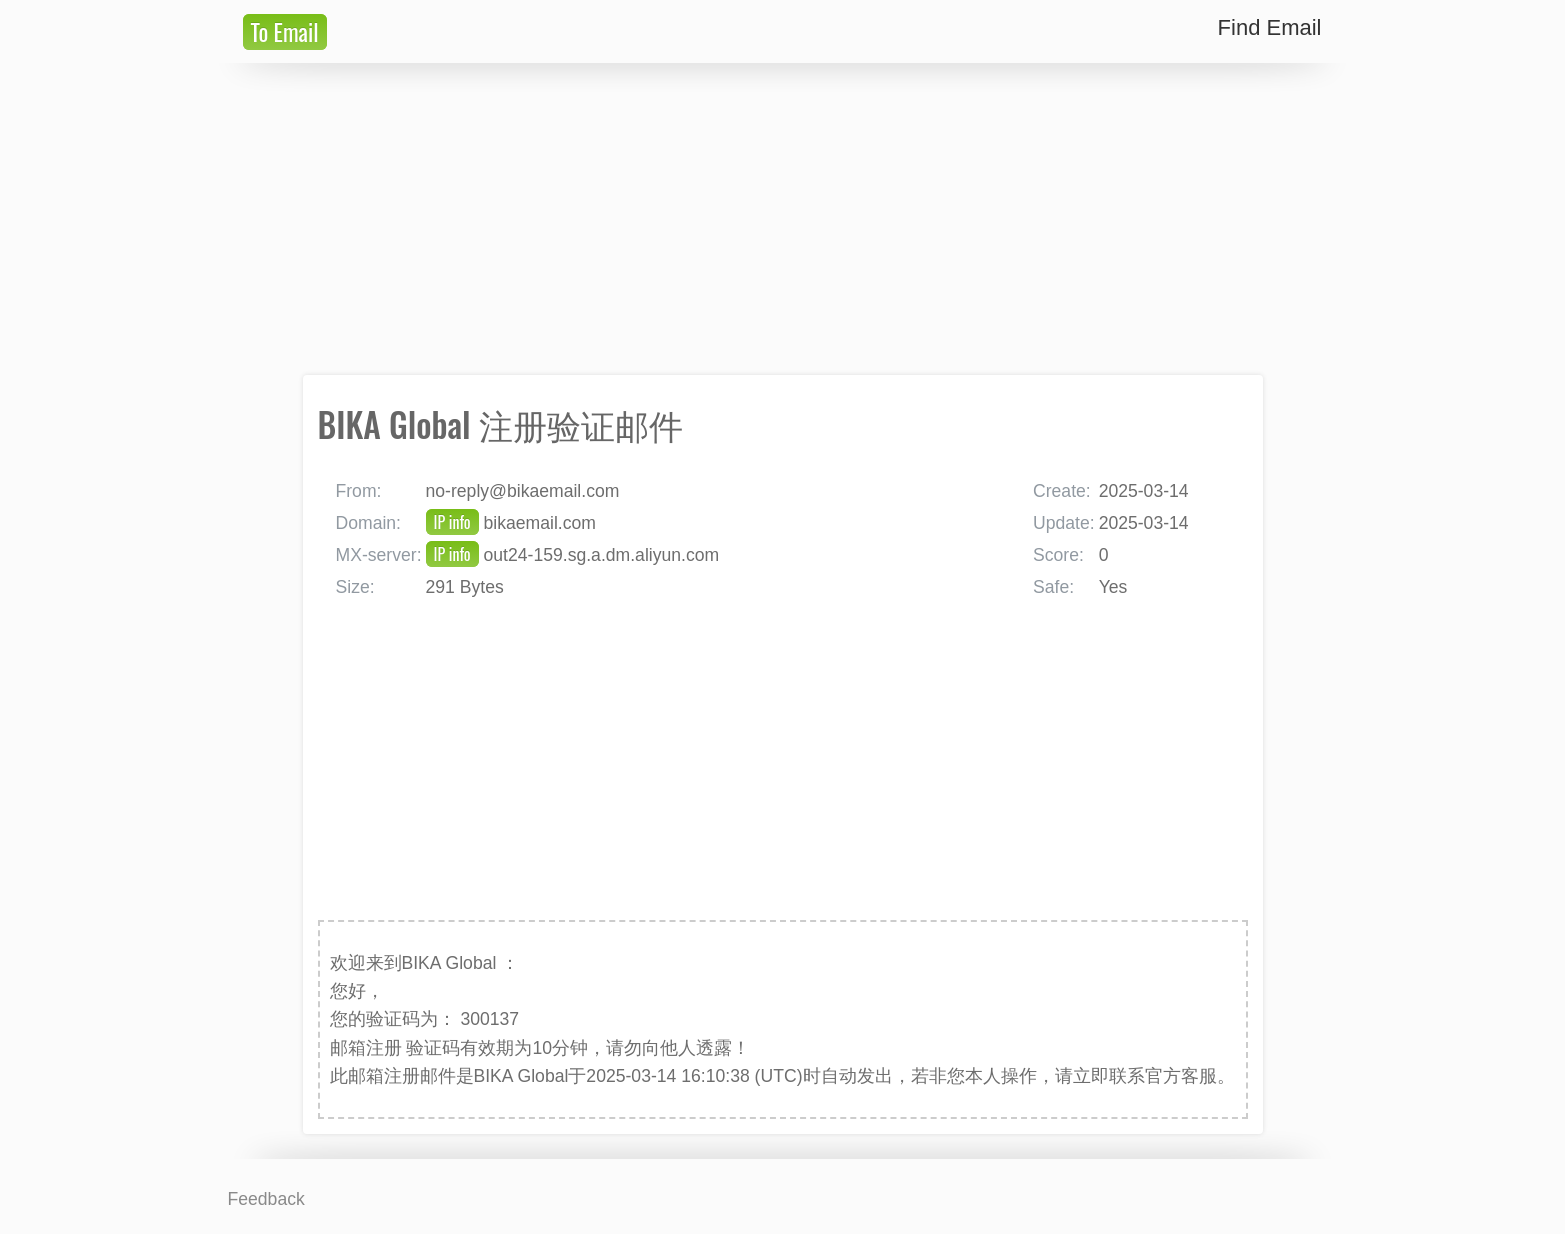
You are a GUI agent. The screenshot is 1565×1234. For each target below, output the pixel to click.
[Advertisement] (783, 219)
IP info (452, 522)
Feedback (266, 1199)
